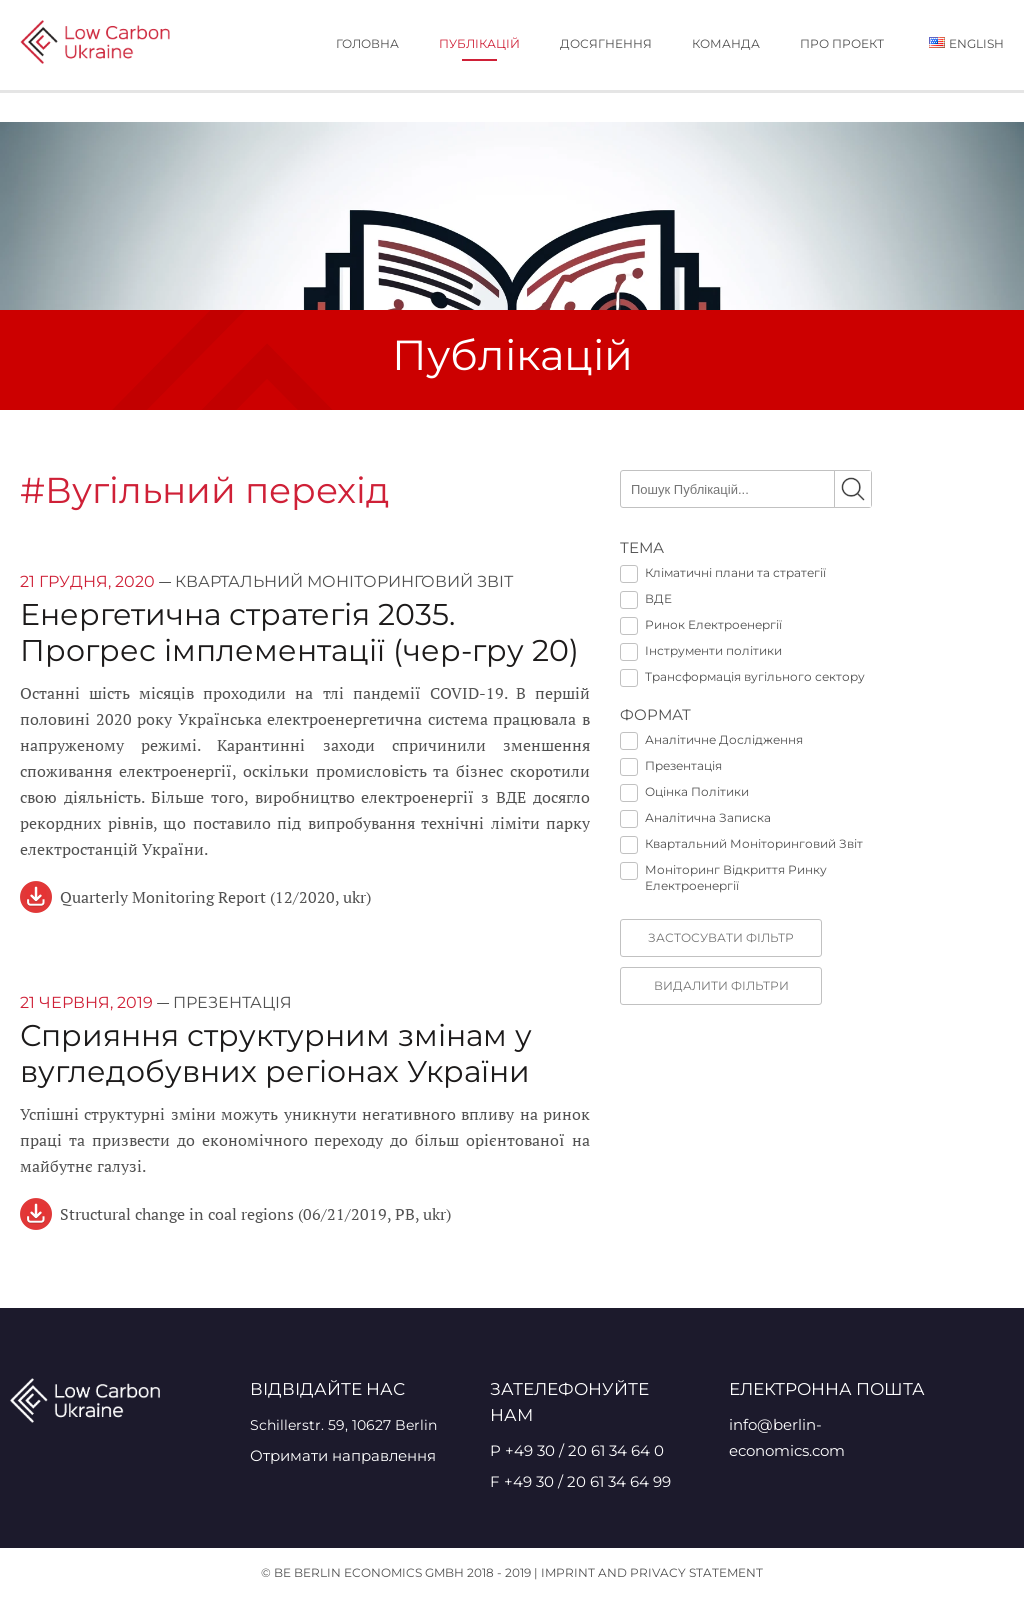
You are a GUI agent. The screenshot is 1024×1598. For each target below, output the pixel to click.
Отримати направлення (343, 1455)
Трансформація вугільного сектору (742, 677)
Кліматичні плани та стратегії (723, 573)
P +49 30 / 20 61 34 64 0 (577, 1450)
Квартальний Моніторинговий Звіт (741, 844)
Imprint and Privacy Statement (652, 1572)
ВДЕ (646, 599)
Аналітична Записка (695, 818)
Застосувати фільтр (721, 937)
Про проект (842, 43)
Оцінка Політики (684, 792)
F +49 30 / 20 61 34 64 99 (580, 1481)
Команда (726, 43)
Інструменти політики (701, 651)
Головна (367, 43)
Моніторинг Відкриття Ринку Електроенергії (723, 877)
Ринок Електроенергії (701, 625)
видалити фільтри (721, 985)
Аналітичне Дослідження (711, 740)
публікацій (479, 43)
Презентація (671, 766)
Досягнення (606, 43)
